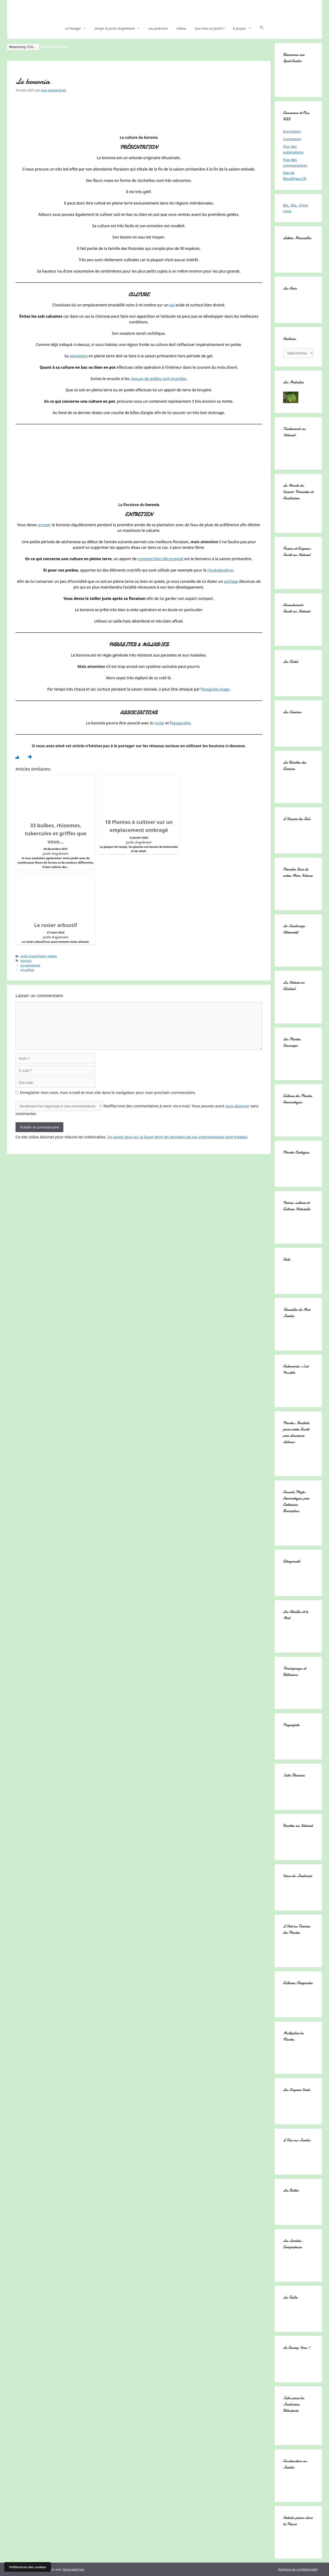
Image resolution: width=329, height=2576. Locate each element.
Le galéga (27, 970)
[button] (262, 28)
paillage (231, 581)
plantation (78, 355)
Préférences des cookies (27, 2567)
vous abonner (237, 1105)
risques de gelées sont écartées (158, 378)
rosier (159, 722)
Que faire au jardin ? (210, 28)
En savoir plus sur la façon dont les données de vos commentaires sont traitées (177, 1136)
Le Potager (77, 28)
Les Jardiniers (158, 28)
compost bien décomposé (160, 558)
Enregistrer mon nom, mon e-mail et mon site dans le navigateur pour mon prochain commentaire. (108, 1092)
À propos (244, 28)
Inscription (292, 131)
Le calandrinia (30, 965)
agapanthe (180, 722)
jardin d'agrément (33, 956)
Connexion (292, 138)
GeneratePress (73, 2569)
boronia (25, 961)
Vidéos (181, 28)
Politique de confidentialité (298, 2569)
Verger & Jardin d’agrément (119, 28)
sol (171, 304)
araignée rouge (215, 689)
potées (52, 956)
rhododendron (220, 570)
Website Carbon (54, 47)
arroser (44, 524)
